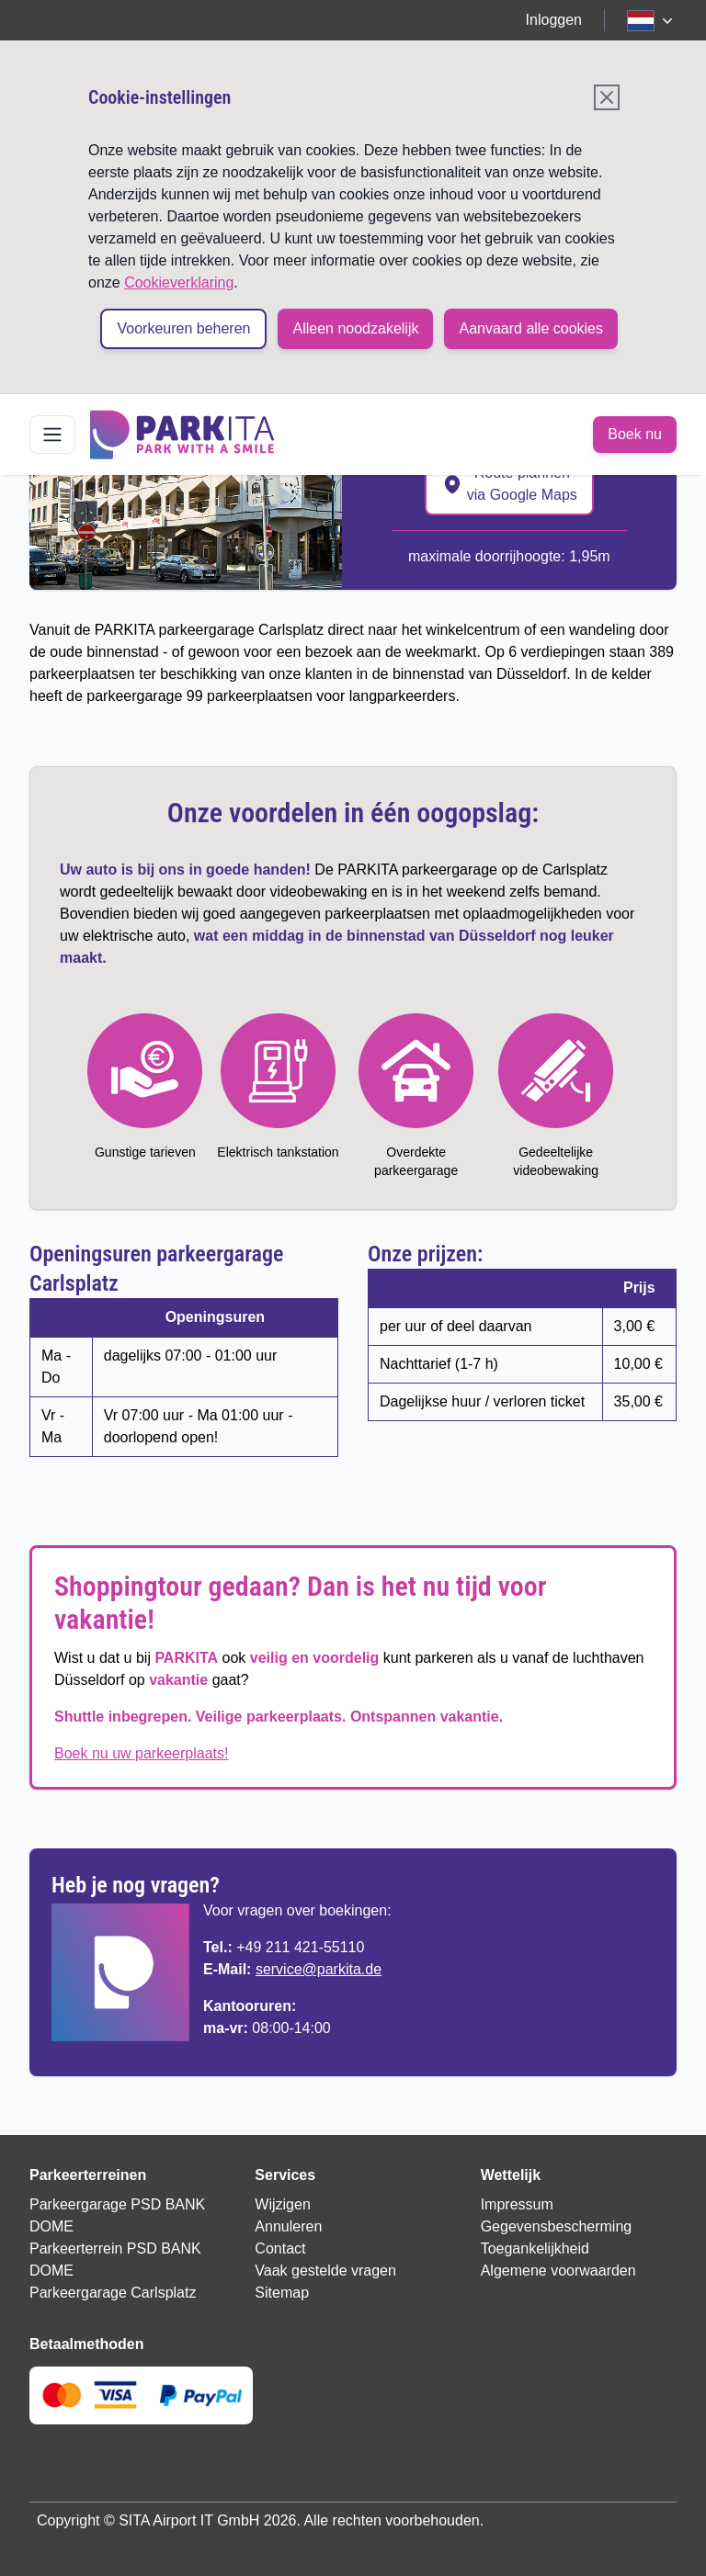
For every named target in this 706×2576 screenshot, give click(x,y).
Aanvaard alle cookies (531, 328)
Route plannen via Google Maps (509, 484)
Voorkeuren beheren (183, 328)
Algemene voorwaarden (558, 2270)
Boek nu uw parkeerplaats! (141, 1753)
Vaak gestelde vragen (325, 2270)
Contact (280, 2248)
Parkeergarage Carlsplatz (112, 2292)
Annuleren (288, 2226)
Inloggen (554, 20)
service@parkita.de (318, 1969)
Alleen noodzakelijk (355, 328)
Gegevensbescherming (556, 2226)
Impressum (517, 2204)
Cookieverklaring (178, 282)
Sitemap (282, 2292)
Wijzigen (282, 2204)
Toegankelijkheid (535, 2248)
